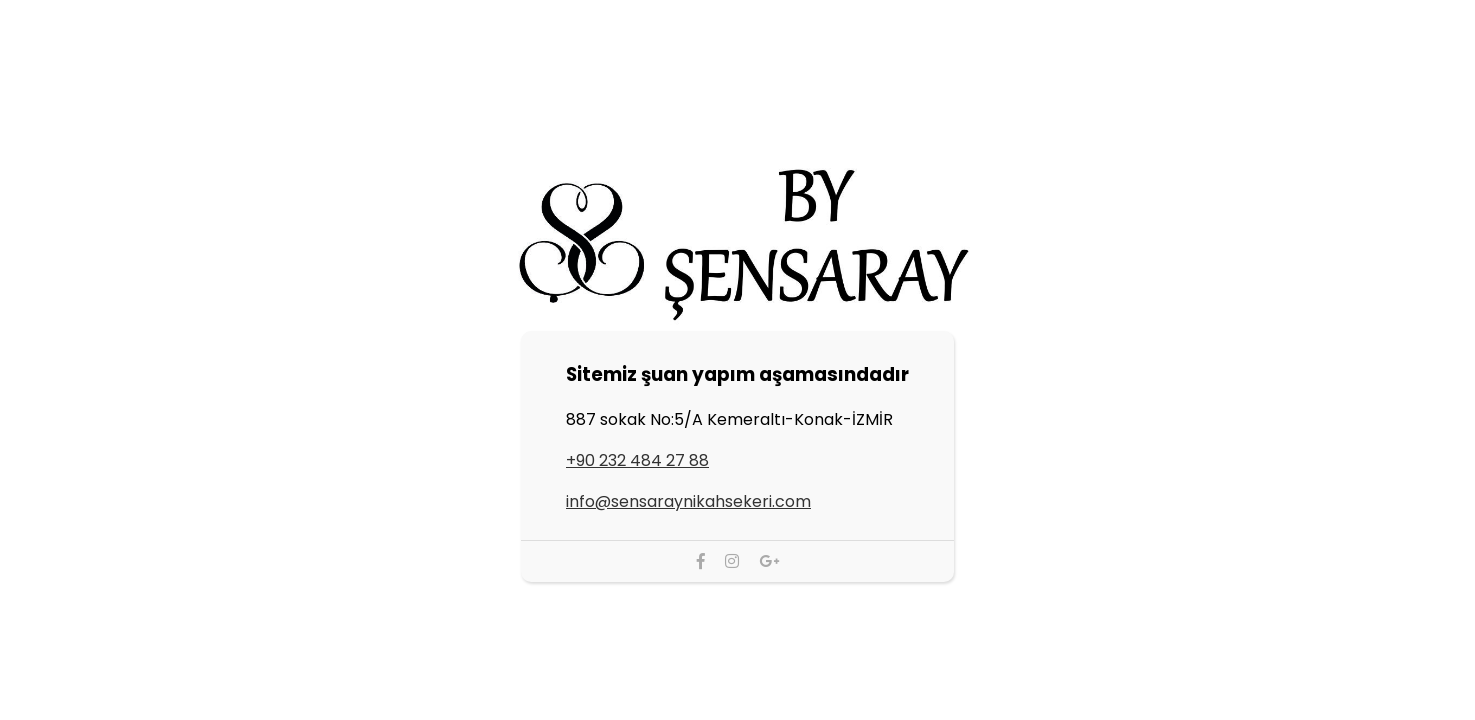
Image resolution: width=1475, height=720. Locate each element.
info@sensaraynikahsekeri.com (688, 501)
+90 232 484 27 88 (637, 460)
